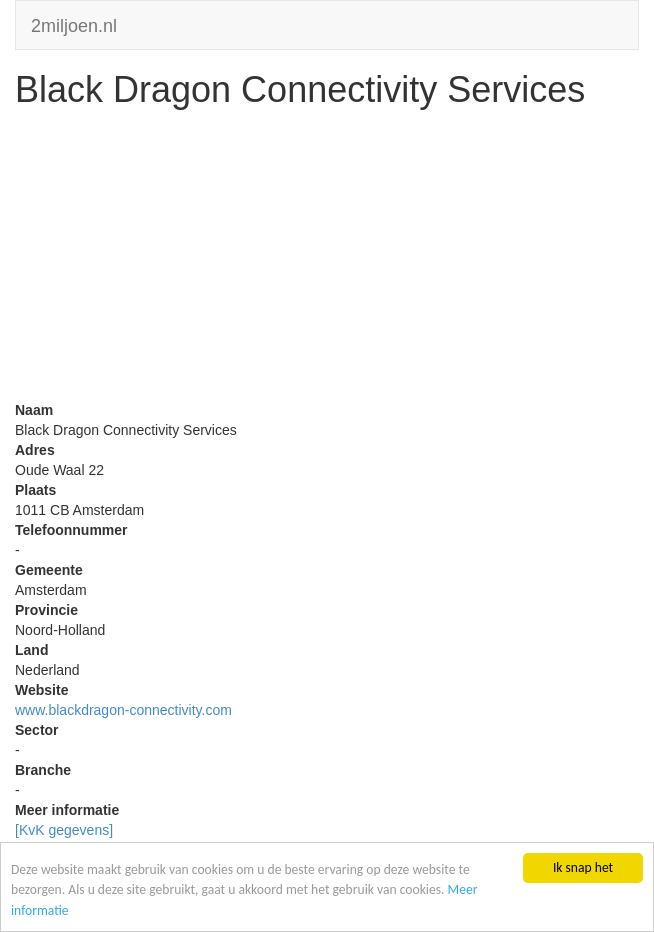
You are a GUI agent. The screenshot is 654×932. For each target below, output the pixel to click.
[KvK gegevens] (64, 830)
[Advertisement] (327, 260)
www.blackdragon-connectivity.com (123, 710)
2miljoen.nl (74, 23)
